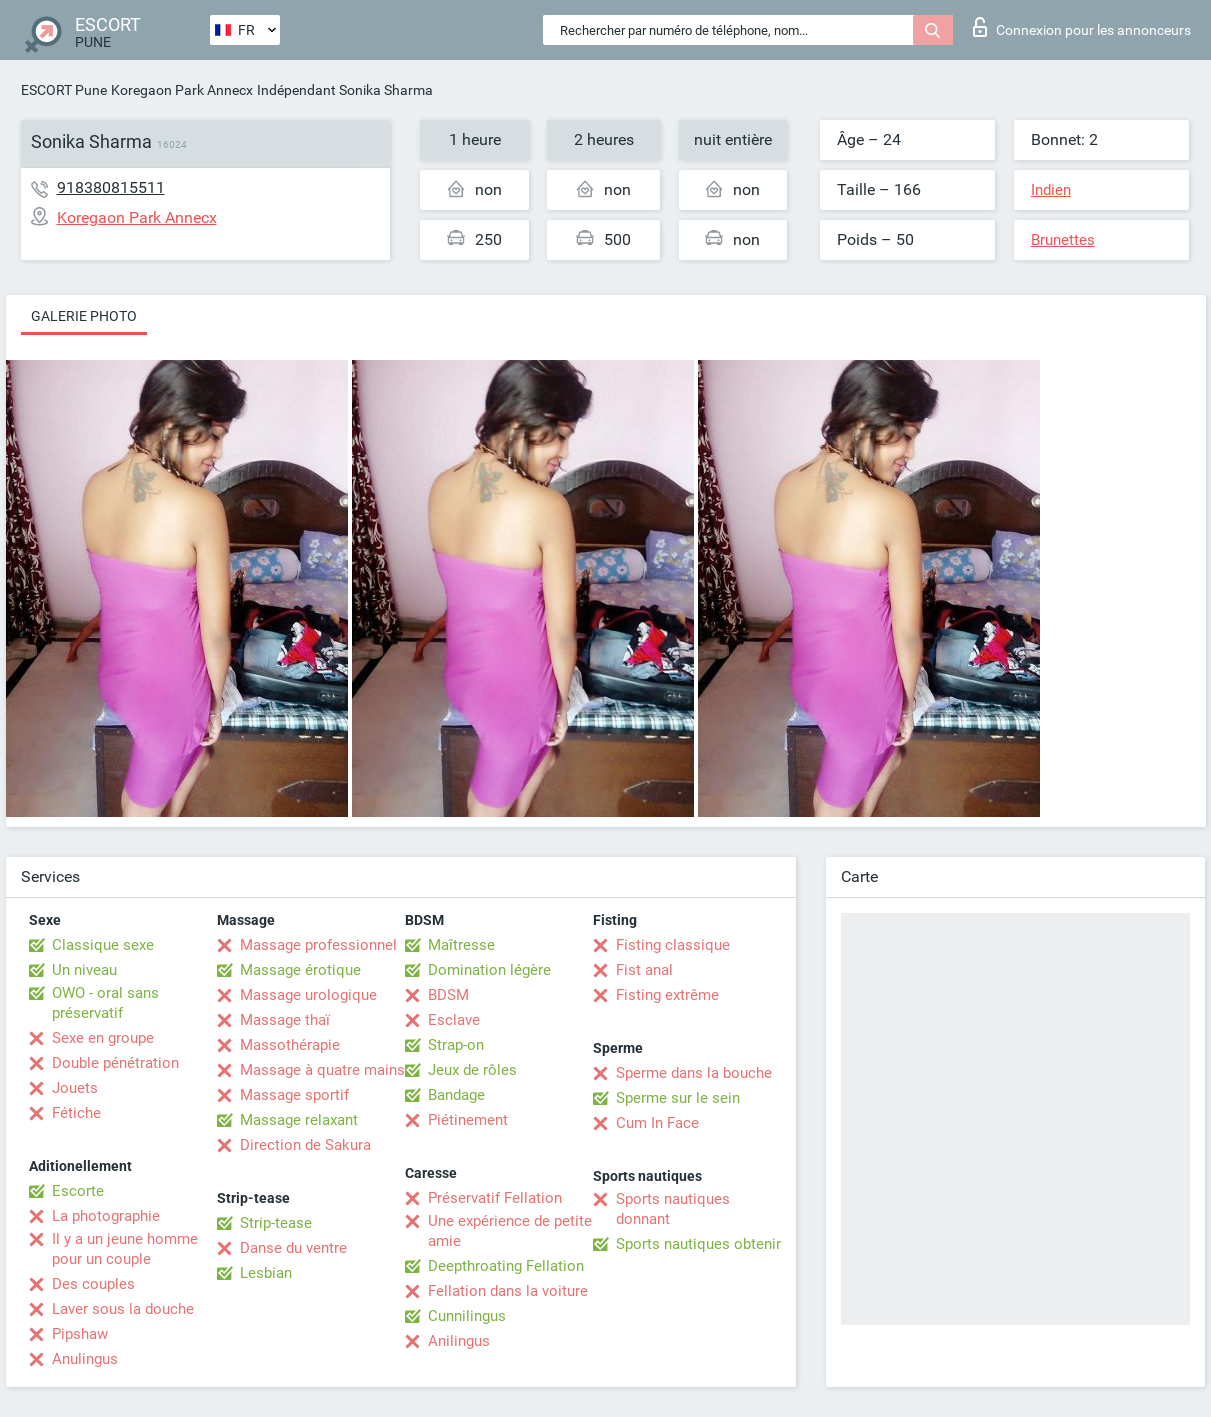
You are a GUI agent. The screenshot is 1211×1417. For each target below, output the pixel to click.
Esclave (454, 1020)
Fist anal (644, 970)
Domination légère (489, 970)
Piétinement (468, 1120)
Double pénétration (115, 1063)
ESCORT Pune (64, 90)
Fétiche (76, 1113)
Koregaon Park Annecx (182, 90)
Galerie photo (84, 316)
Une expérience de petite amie (510, 1231)
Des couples (93, 1284)
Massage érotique (300, 970)
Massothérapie (290, 1045)
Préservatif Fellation (495, 1198)
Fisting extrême (667, 995)
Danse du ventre (293, 1248)
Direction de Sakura (305, 1145)
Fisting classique (673, 945)
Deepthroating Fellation (506, 1266)
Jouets (75, 1088)
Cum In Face (657, 1123)
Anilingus (459, 1341)
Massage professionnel (318, 945)
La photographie (106, 1216)
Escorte (78, 1191)
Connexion (1082, 27)
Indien (1051, 190)
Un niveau (84, 970)
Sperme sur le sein (678, 1098)
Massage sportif (294, 1095)
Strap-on (456, 1045)
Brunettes (1063, 240)
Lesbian (266, 1273)
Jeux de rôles (472, 1070)
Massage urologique (308, 995)
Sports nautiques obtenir (698, 1244)
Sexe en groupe (103, 1038)
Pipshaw (80, 1334)
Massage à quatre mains (322, 1070)
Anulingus (85, 1359)
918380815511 (111, 187)
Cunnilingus (467, 1316)
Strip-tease (276, 1223)
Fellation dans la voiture (508, 1291)
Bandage (456, 1095)
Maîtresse (461, 945)
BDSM (448, 995)
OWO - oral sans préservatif (105, 1003)
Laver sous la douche (123, 1309)
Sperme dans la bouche (694, 1073)
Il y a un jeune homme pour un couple (125, 1249)
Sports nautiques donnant (673, 1209)
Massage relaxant (299, 1120)
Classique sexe (103, 945)
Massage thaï (285, 1020)
